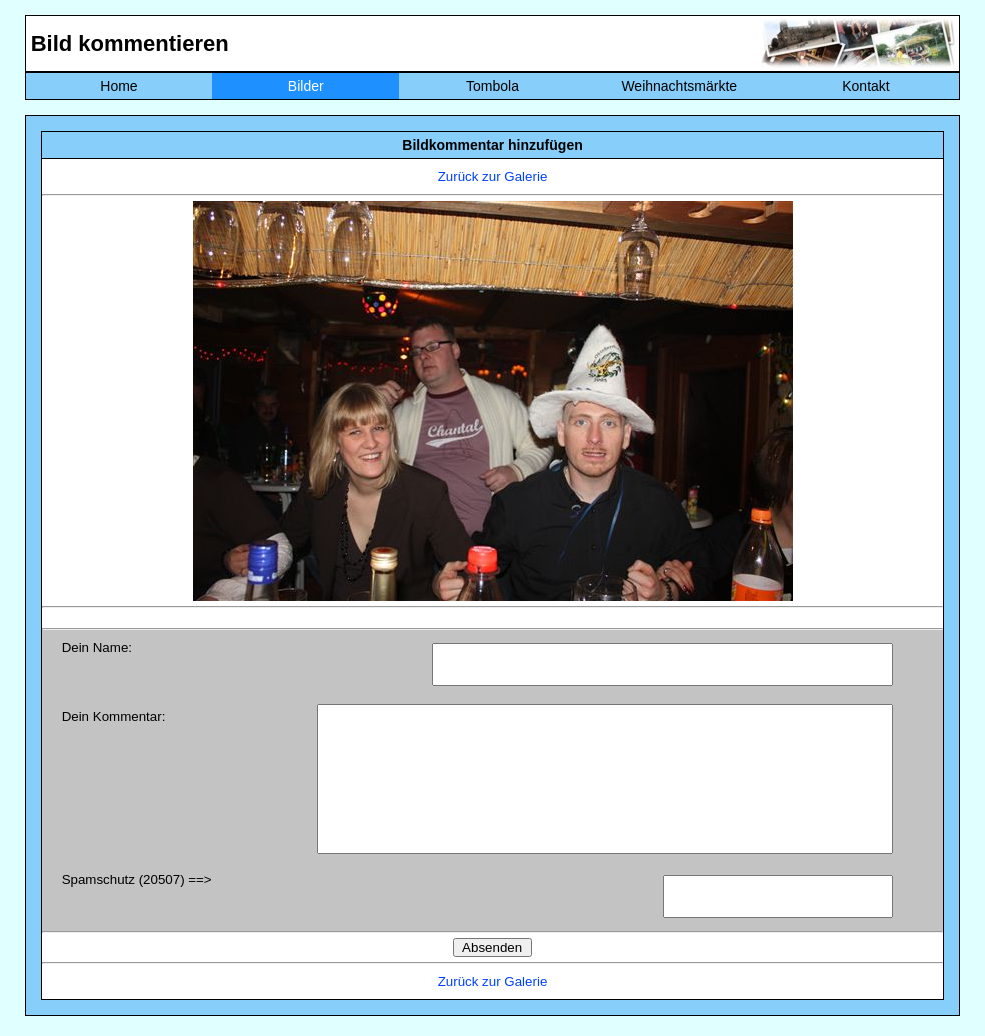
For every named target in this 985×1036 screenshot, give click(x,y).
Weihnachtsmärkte (679, 86)
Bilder (306, 86)
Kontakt (865, 86)
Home (118, 86)
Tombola (492, 86)
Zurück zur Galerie (493, 176)
